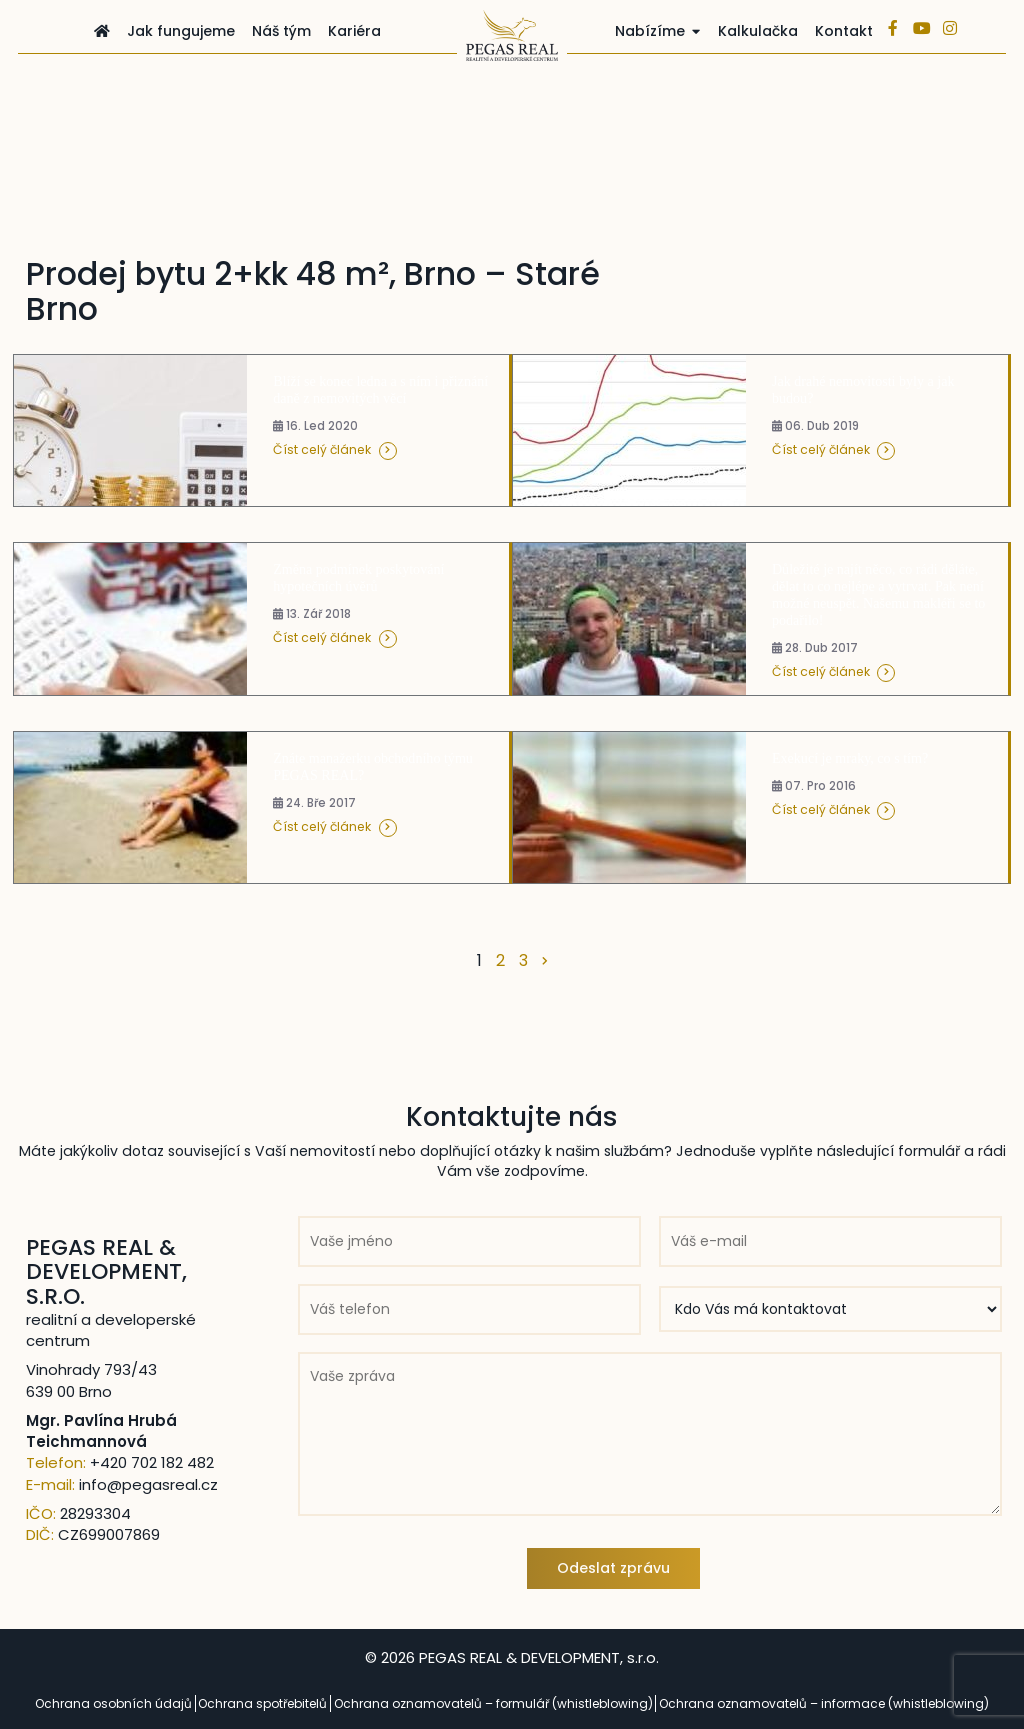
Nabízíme (650, 31)
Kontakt (844, 31)
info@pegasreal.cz (148, 1484)
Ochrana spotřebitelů (262, 1703)
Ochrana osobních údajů (113, 1703)
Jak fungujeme (181, 31)
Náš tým (281, 31)
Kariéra (354, 31)
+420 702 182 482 (152, 1462)
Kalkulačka (758, 31)
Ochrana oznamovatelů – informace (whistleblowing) (824, 1703)
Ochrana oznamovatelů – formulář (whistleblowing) (493, 1703)
